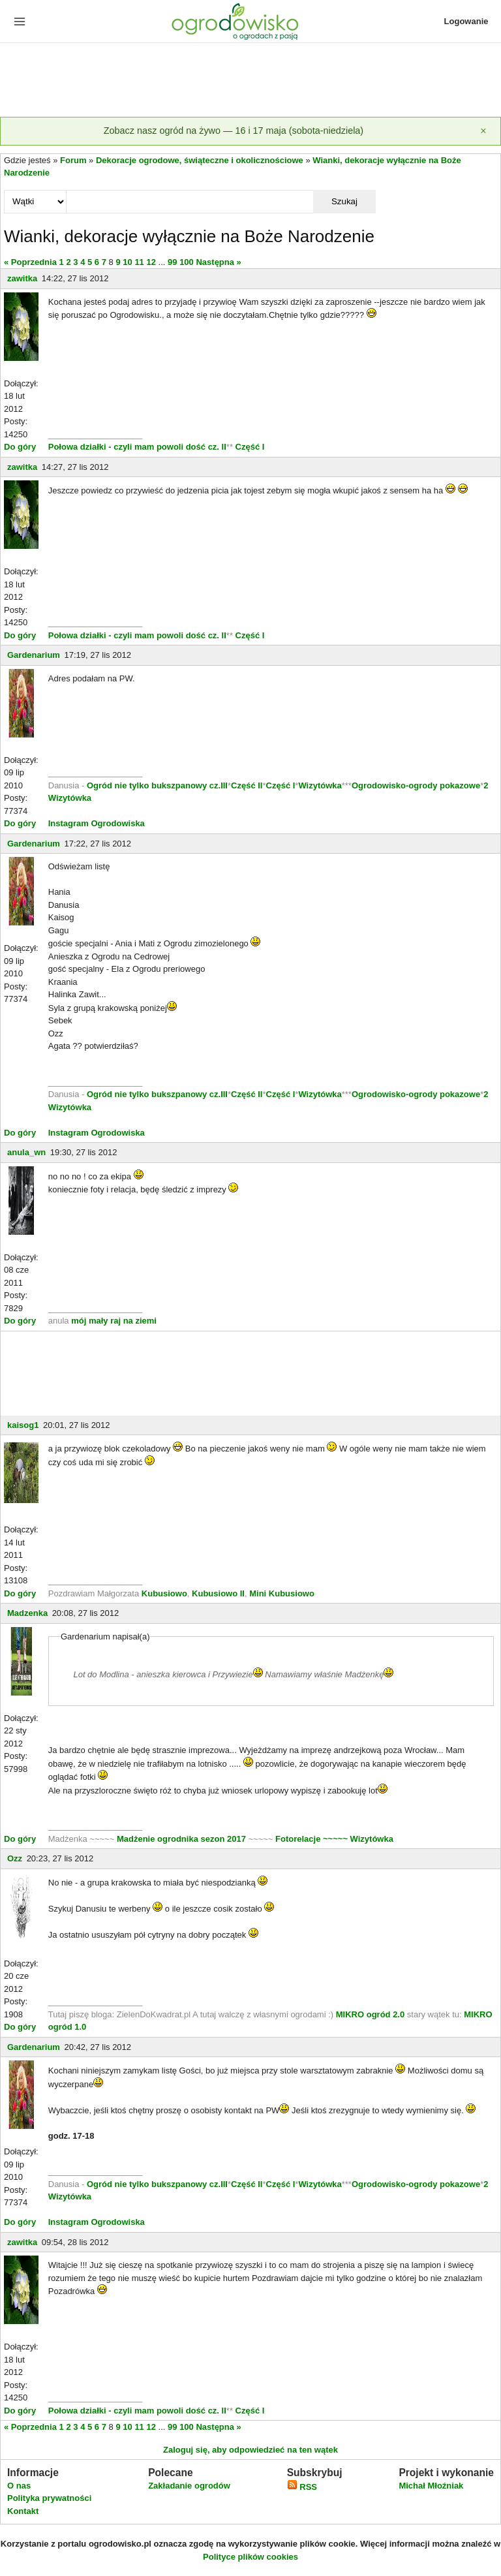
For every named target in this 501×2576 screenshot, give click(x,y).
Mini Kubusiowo (281, 1593)
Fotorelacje (299, 1839)
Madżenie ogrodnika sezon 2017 (183, 1839)
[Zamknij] (483, 131)
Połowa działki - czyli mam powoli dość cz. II (137, 447)
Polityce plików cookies (250, 2557)
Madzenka (27, 1613)
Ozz (14, 1858)
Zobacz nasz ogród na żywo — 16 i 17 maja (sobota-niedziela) (233, 130)
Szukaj (344, 201)
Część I (250, 447)
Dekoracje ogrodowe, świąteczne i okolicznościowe (199, 160)
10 (127, 262)
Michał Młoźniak (431, 2486)
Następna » (218, 262)
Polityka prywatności (49, 2498)
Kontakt (22, 2511)
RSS (302, 2487)
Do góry (20, 447)
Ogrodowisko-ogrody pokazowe (416, 785)
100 (186, 262)
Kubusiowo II (218, 1593)
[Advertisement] (250, 81)
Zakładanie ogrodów (189, 2486)
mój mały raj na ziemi (114, 1321)
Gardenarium (33, 655)
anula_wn (26, 1152)
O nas (19, 2486)
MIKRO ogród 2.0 (371, 2014)
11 (139, 262)
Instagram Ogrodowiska (96, 823)
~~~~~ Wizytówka (358, 1839)
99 (172, 262)
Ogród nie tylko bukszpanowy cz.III (157, 785)
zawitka (22, 278)
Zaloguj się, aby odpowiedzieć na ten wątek (250, 2450)
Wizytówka (319, 785)
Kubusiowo (164, 1593)
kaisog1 (22, 1425)
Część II (246, 785)
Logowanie (466, 21)
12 (150, 262)
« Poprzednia (30, 262)
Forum (73, 160)
